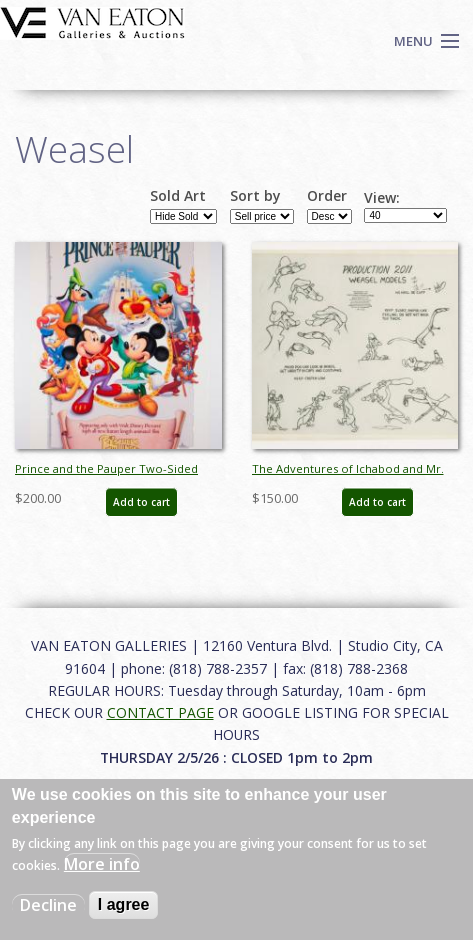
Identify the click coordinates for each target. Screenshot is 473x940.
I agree (124, 904)
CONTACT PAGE (160, 712)
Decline (48, 905)
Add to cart (141, 502)
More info (102, 864)
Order (327, 196)
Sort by (255, 196)
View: (382, 198)
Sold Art (178, 196)
